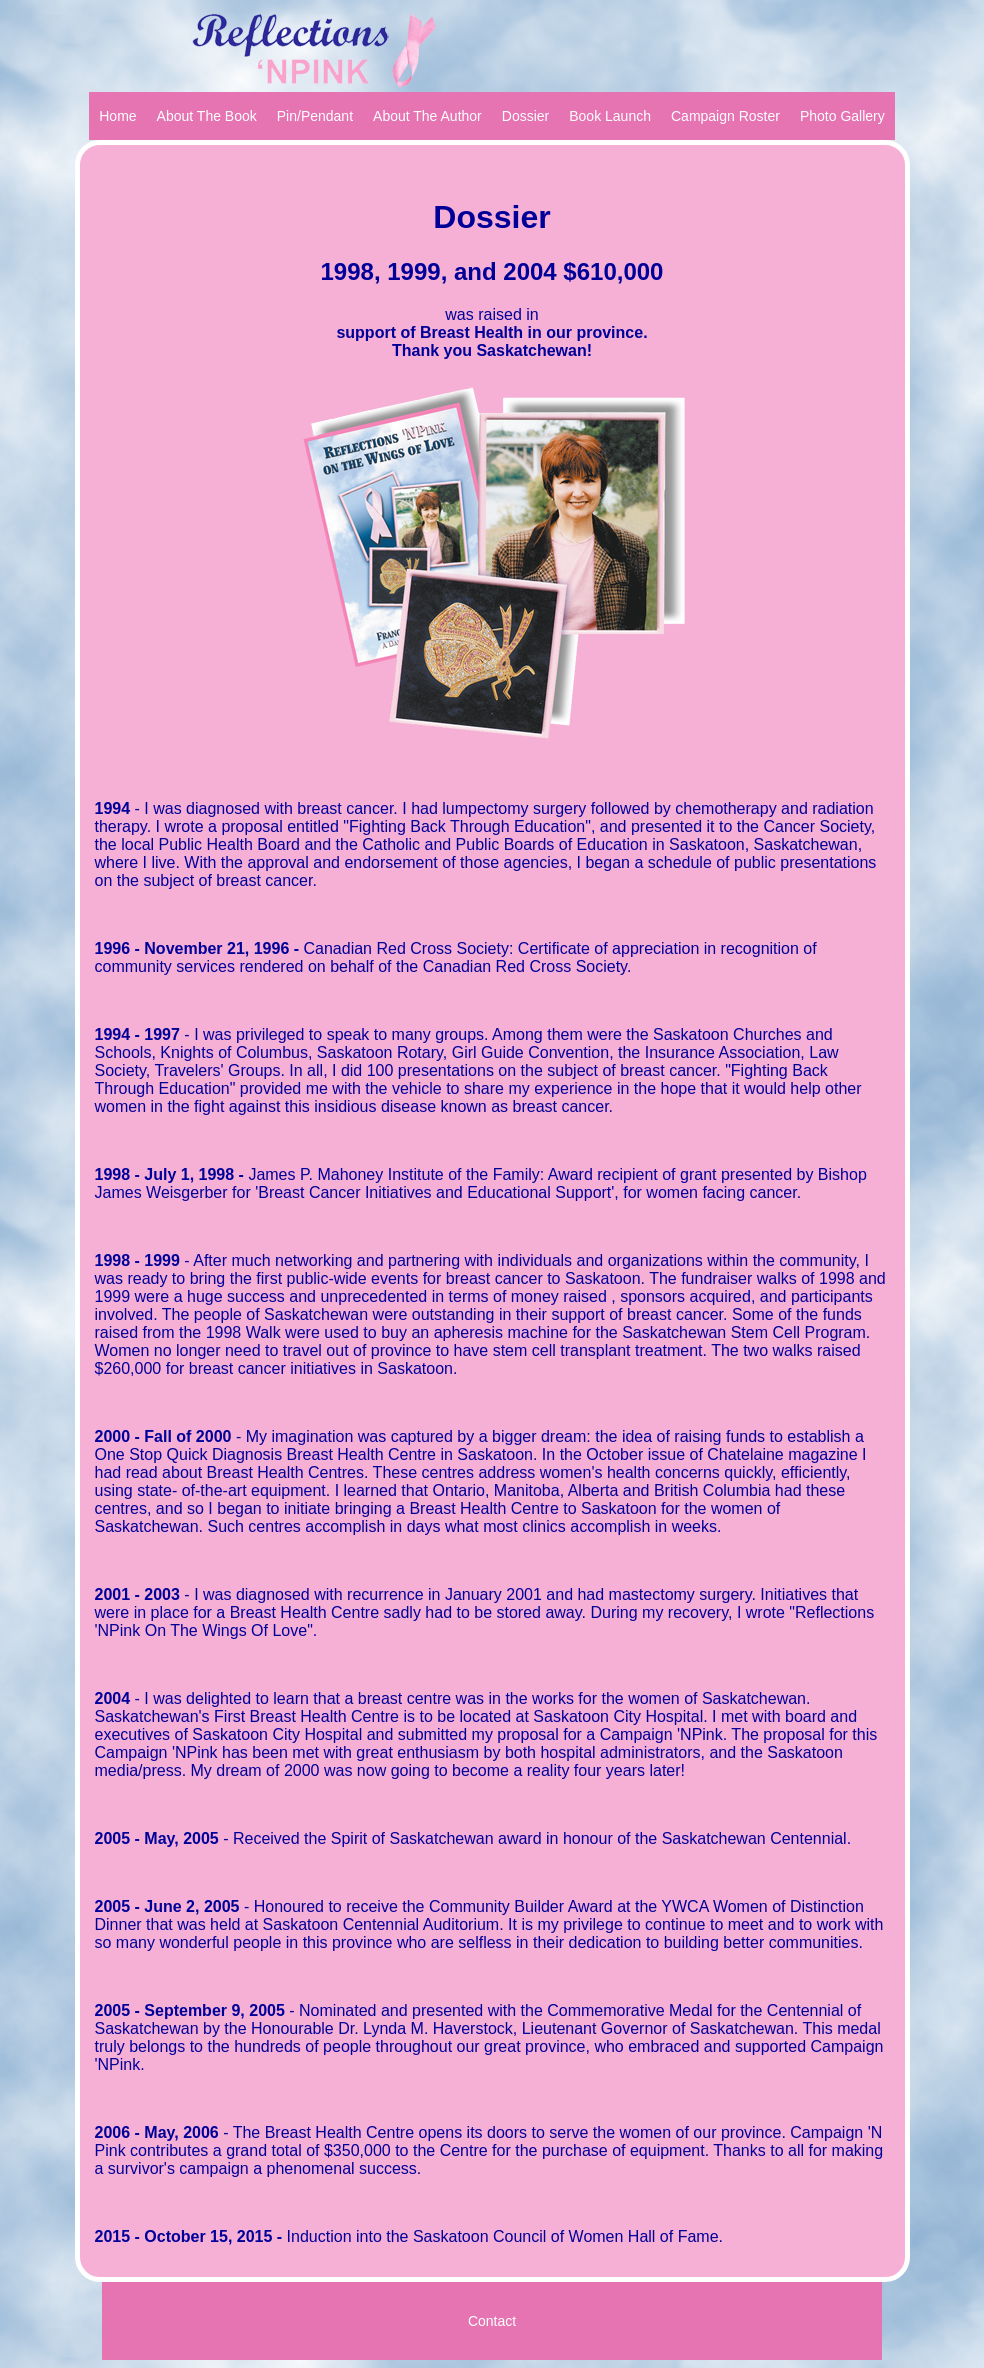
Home (117, 116)
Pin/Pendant (315, 116)
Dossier (525, 116)
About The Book (207, 116)
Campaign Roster (725, 116)
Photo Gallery (842, 116)
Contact (492, 2321)
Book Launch (610, 116)
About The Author (427, 116)
